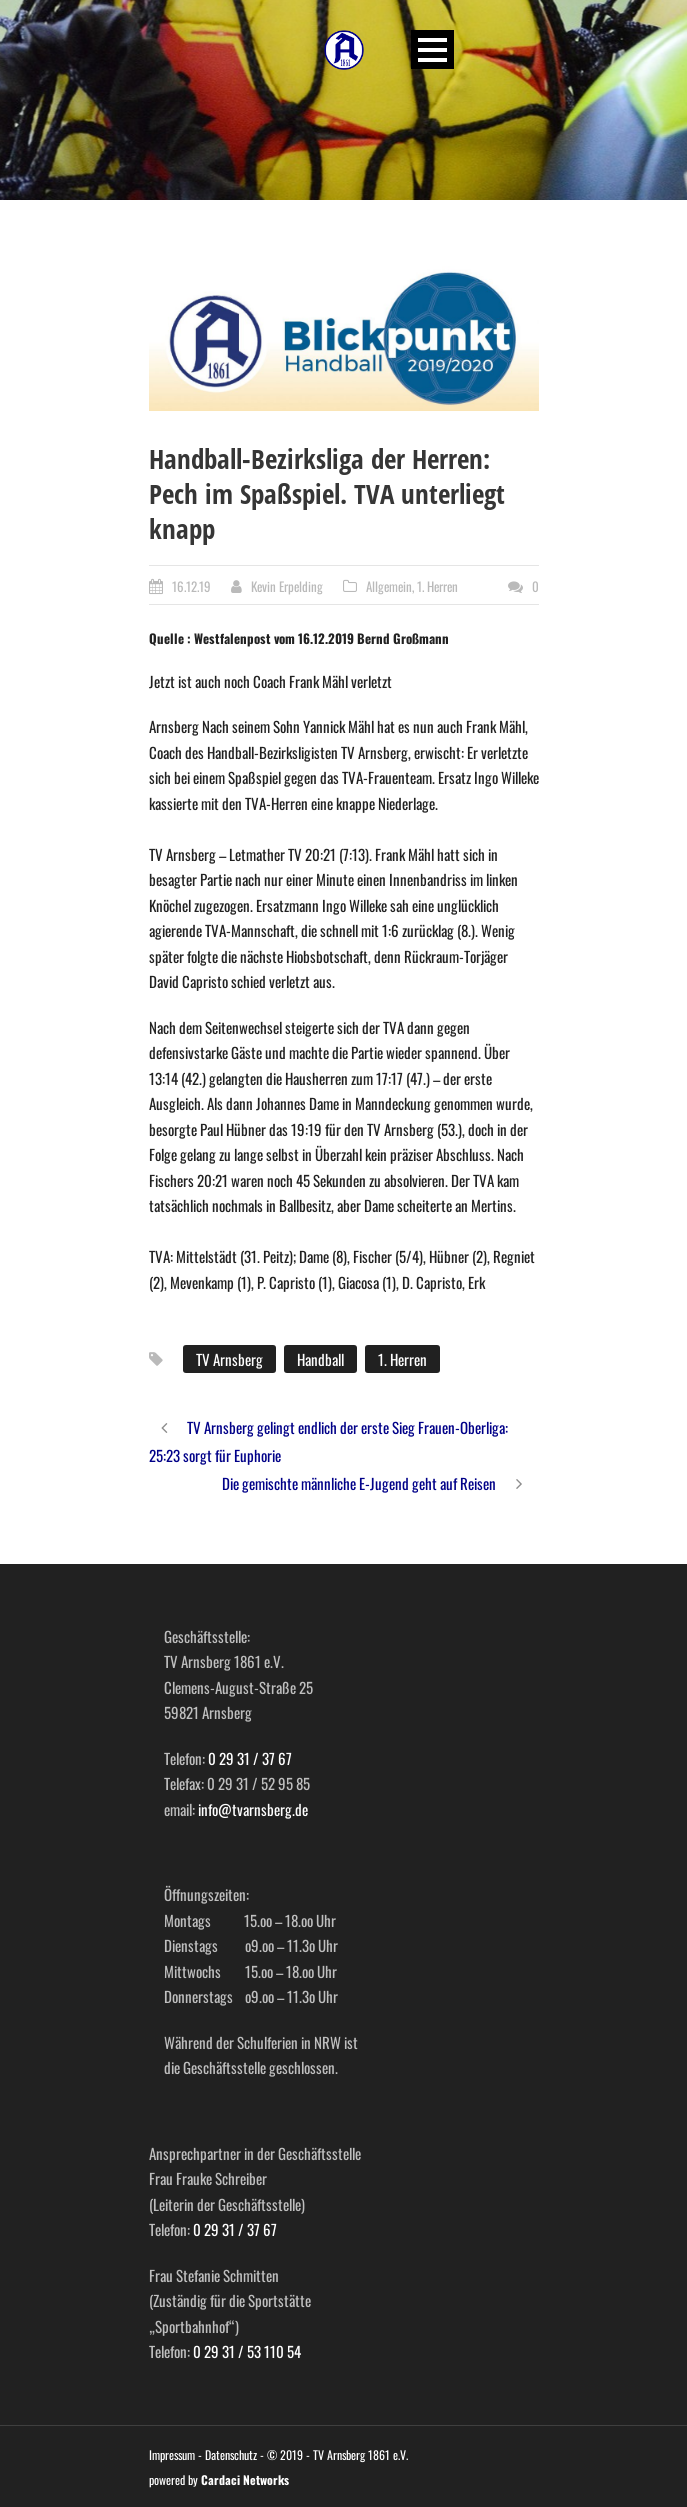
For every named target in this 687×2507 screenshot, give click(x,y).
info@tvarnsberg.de (253, 1809)
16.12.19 (191, 586)
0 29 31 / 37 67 (250, 1758)
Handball (320, 1359)
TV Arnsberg (229, 1359)
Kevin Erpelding (287, 586)
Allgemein (389, 586)
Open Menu (432, 49)
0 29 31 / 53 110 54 (247, 2351)
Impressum (172, 2454)
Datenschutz (231, 2454)
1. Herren (437, 586)
